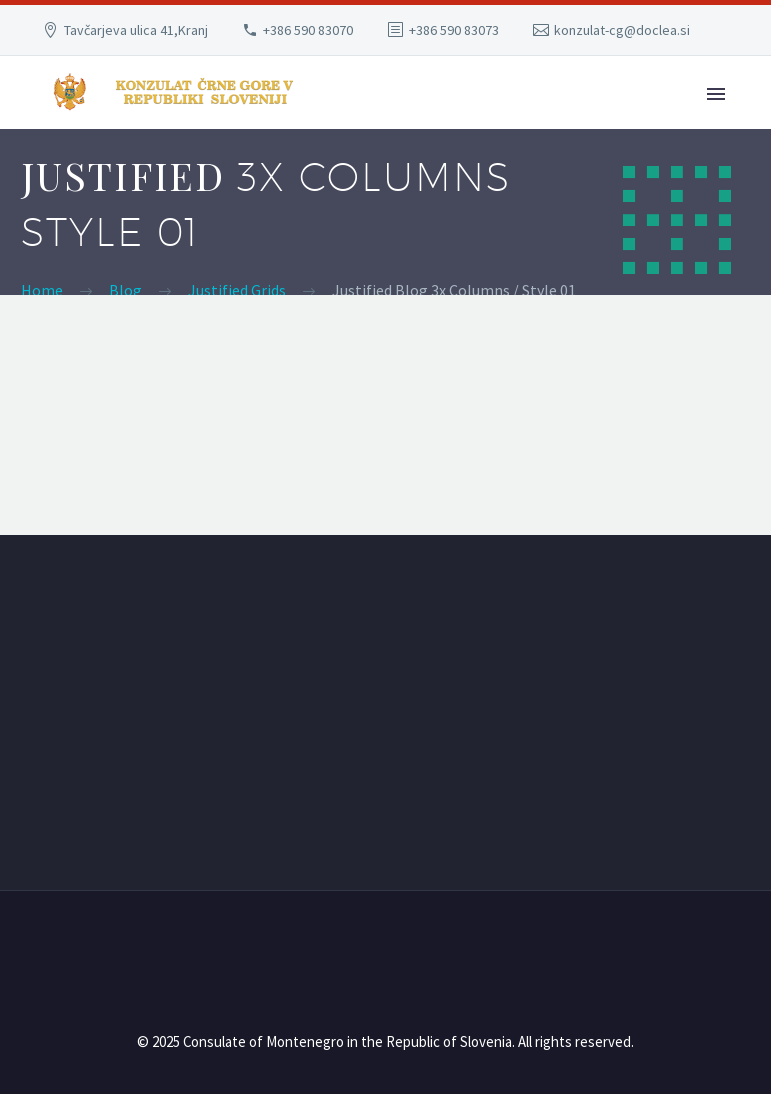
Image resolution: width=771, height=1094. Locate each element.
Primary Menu (716, 94)
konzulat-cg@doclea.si (622, 30)
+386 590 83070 (308, 30)
